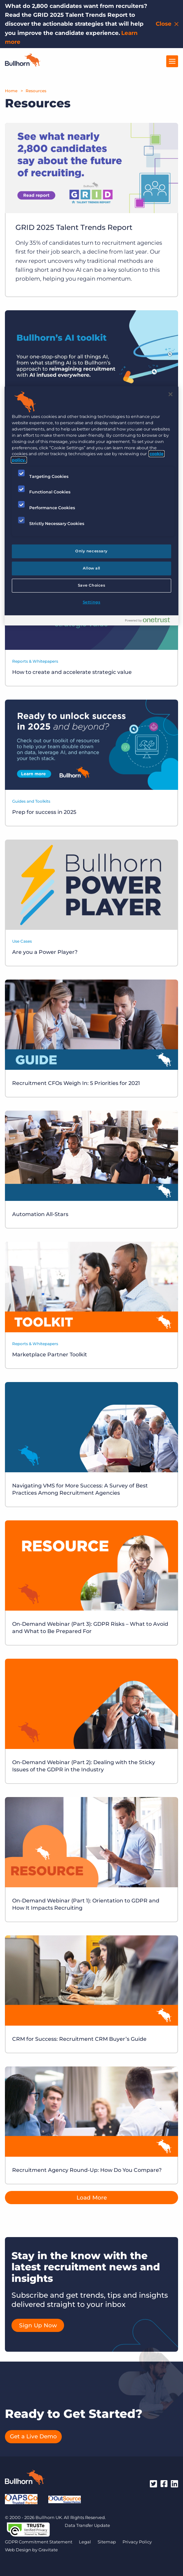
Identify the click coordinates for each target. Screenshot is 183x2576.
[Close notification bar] (167, 24)
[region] (91, 505)
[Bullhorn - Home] (24, 2478)
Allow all (91, 568)
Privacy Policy (137, 2541)
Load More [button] (92, 2197)
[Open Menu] (172, 61)
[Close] (170, 394)
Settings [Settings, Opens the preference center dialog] (92, 602)
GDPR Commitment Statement (38, 2541)
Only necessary (91, 551)
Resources (36, 90)
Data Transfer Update (87, 2525)
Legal (85, 2541)
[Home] (22, 64)
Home (11, 90)
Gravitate (48, 2549)
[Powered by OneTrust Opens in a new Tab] (150, 621)
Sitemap (107, 2541)
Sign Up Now (38, 2325)
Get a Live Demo (33, 2436)
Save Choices (91, 585)
